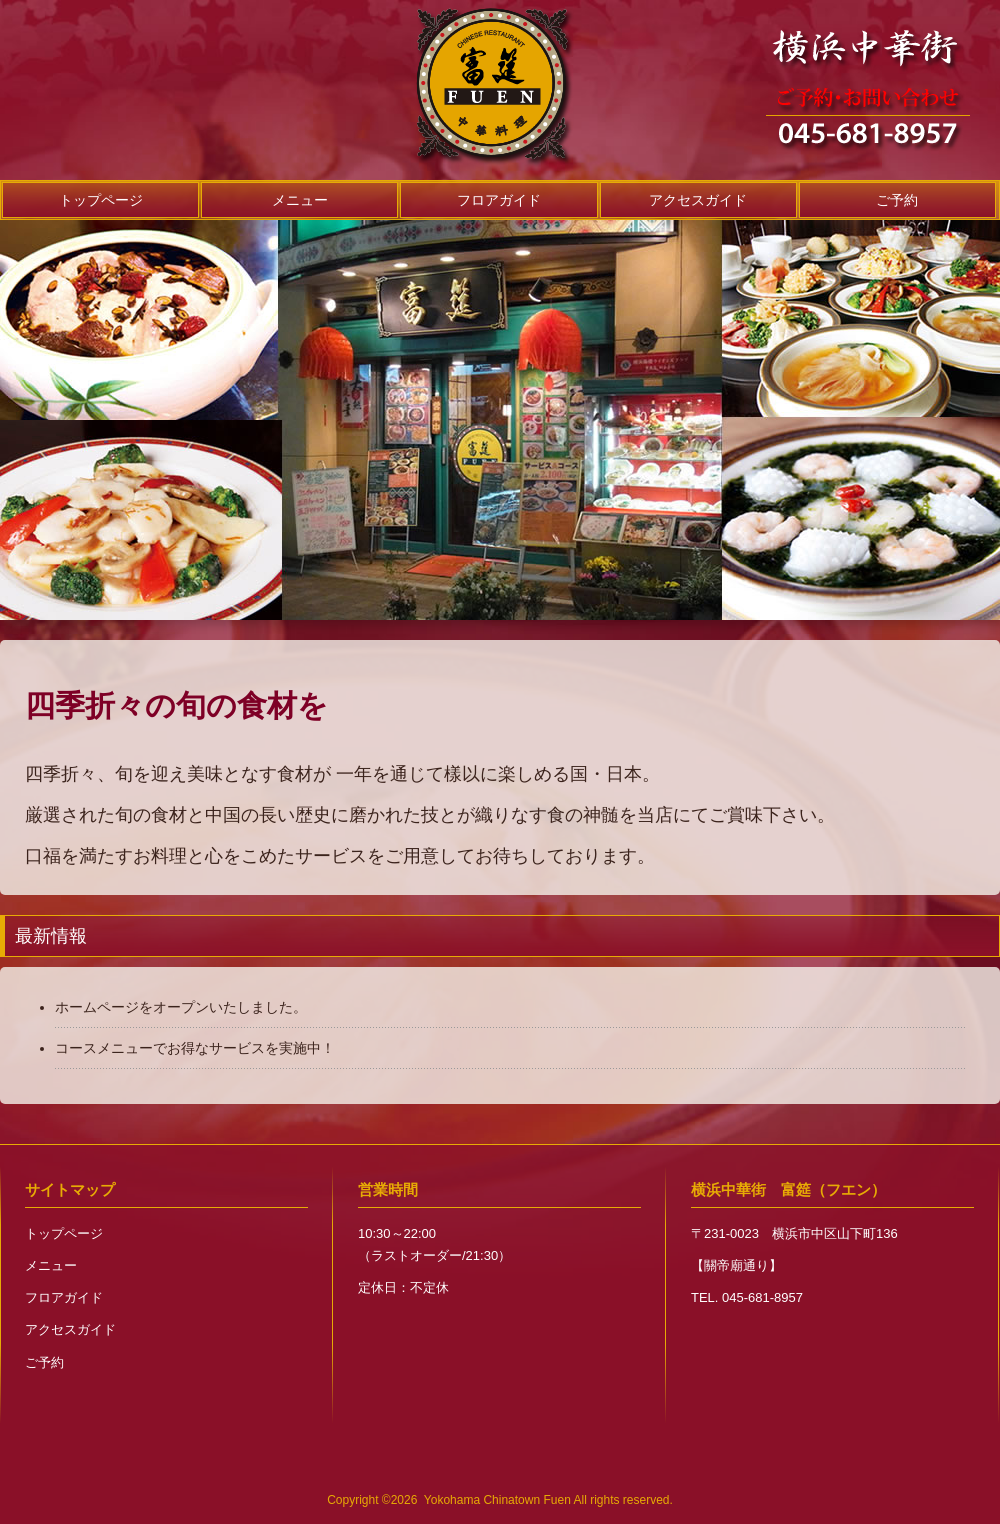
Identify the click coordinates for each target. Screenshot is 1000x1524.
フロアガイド (499, 200)
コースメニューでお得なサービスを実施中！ (195, 1048)
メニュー (300, 200)
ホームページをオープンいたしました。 (181, 1007)
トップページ (101, 200)
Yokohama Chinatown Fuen (497, 1500)
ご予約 (897, 200)
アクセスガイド (698, 200)
